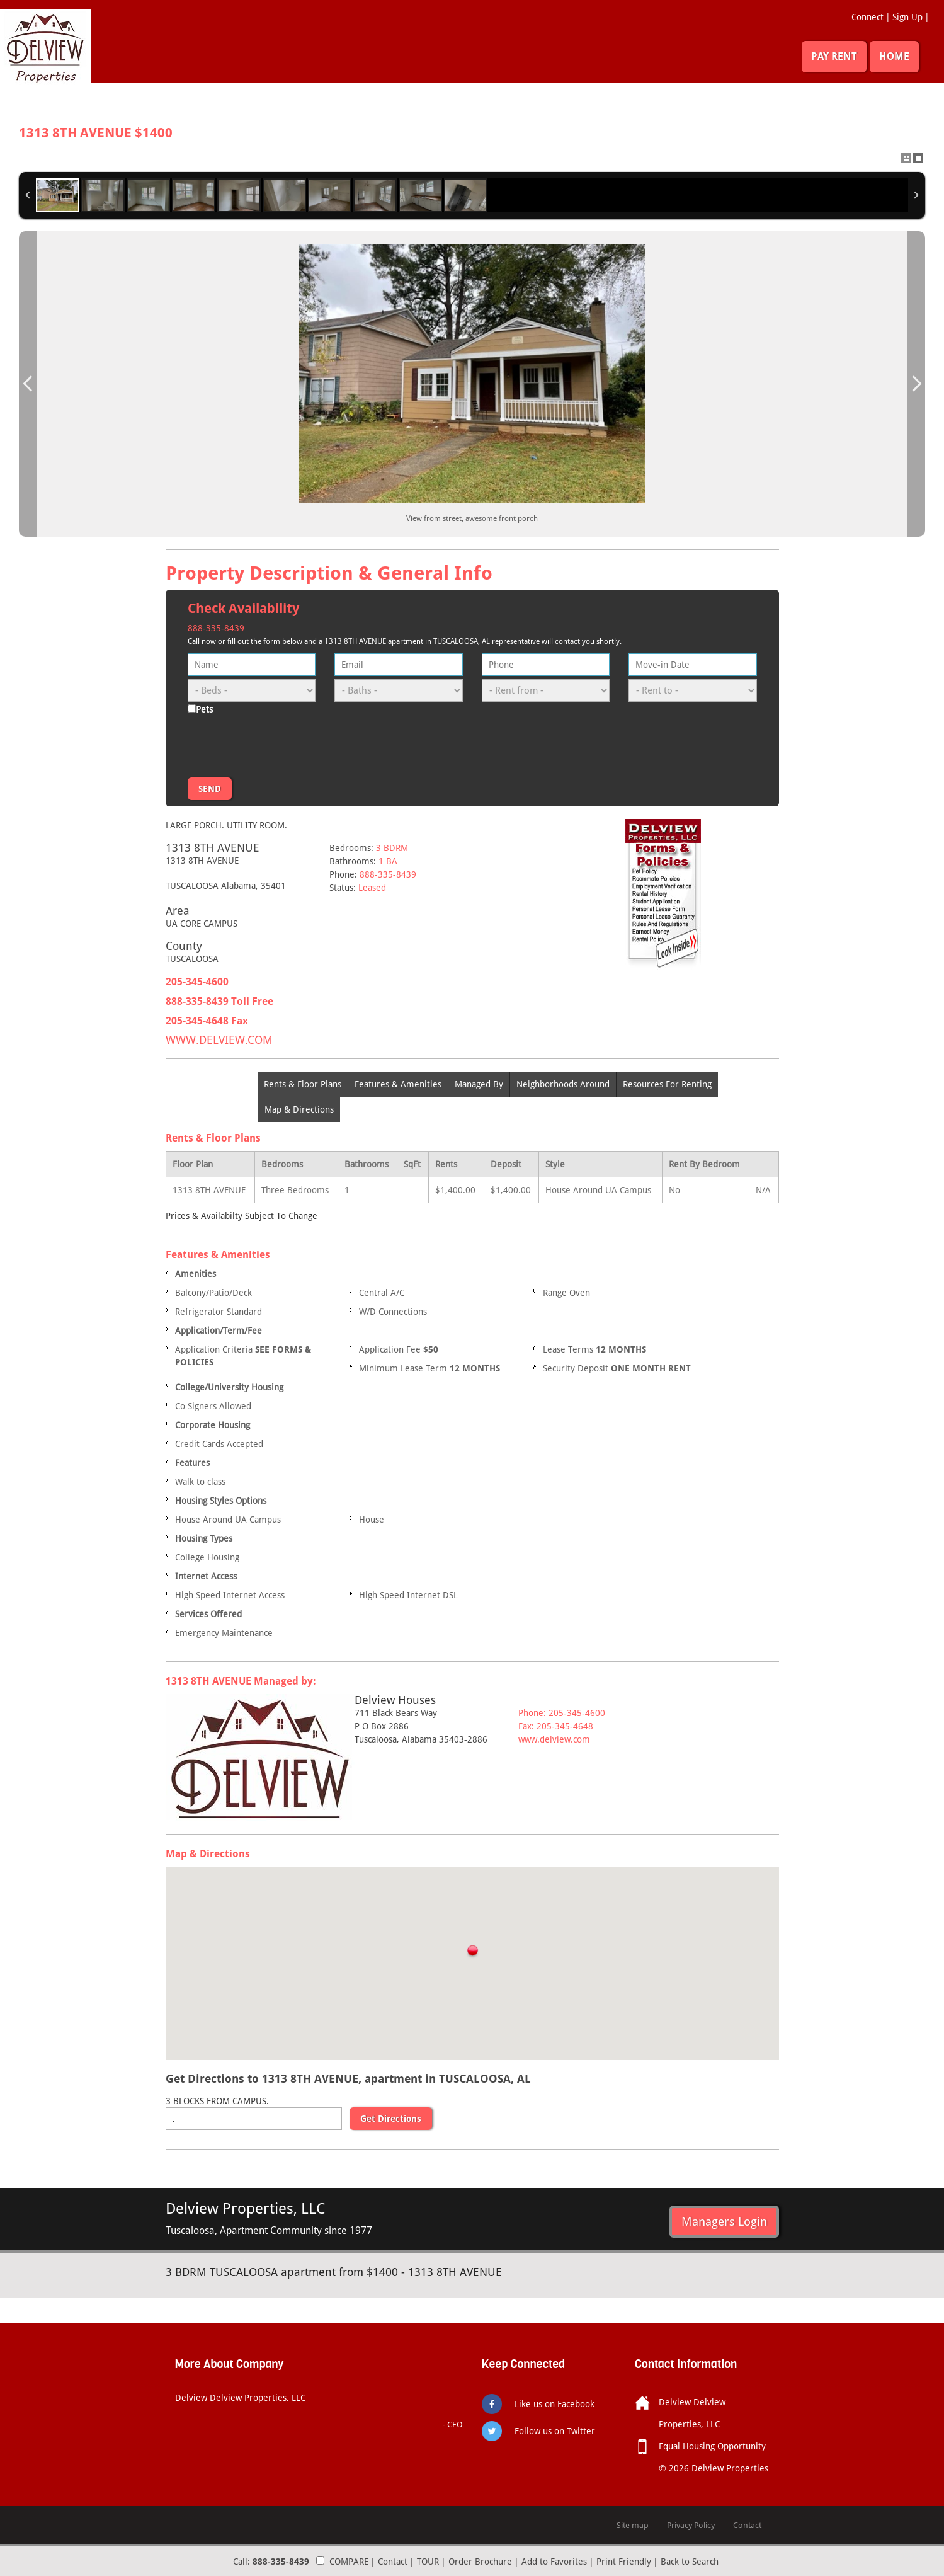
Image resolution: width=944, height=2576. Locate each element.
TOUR (428, 2561)
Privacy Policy (691, 2525)
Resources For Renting (667, 1084)
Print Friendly (623, 2561)
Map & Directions (299, 1109)
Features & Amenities (398, 1084)
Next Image (916, 384)
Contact (392, 2561)
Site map (633, 2525)
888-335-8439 (216, 628)
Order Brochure (480, 2561)
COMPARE (348, 2561)
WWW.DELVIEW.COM (219, 1039)
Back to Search (690, 2561)
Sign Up (907, 17)
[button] (472, 1952)
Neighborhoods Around (563, 1084)
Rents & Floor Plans (302, 1084)
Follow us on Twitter (555, 2431)
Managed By (479, 1084)
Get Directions (390, 2119)
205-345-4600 (197, 982)
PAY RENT (834, 56)
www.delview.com (554, 1739)
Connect (867, 17)
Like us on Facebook (554, 2404)
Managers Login (724, 2221)
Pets (204, 709)
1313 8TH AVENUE (96, 132)
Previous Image (28, 384)
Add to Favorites (554, 2561)
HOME (894, 56)
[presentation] (283, 743)
